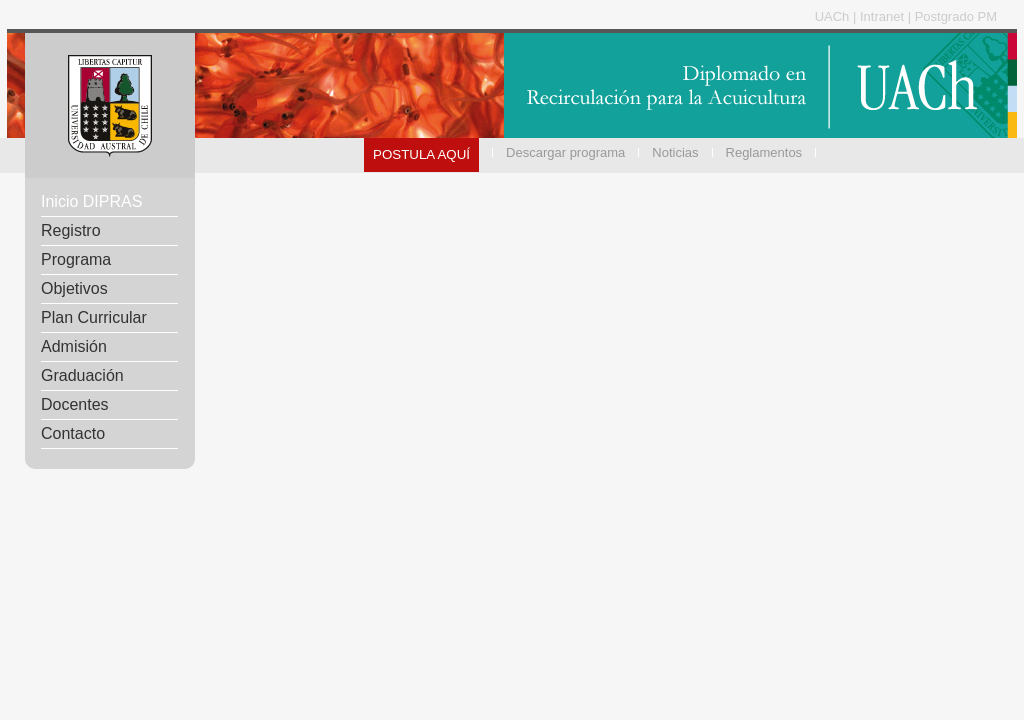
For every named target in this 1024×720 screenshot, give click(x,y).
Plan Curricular (94, 317)
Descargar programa (565, 152)
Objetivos (74, 288)
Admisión (74, 346)
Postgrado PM (956, 16)
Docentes (75, 404)
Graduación (82, 375)
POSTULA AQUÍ (421, 154)
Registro (71, 230)
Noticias (675, 152)
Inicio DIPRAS (91, 201)
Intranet (884, 16)
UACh (834, 16)
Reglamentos (764, 152)
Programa (76, 259)
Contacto (73, 433)
